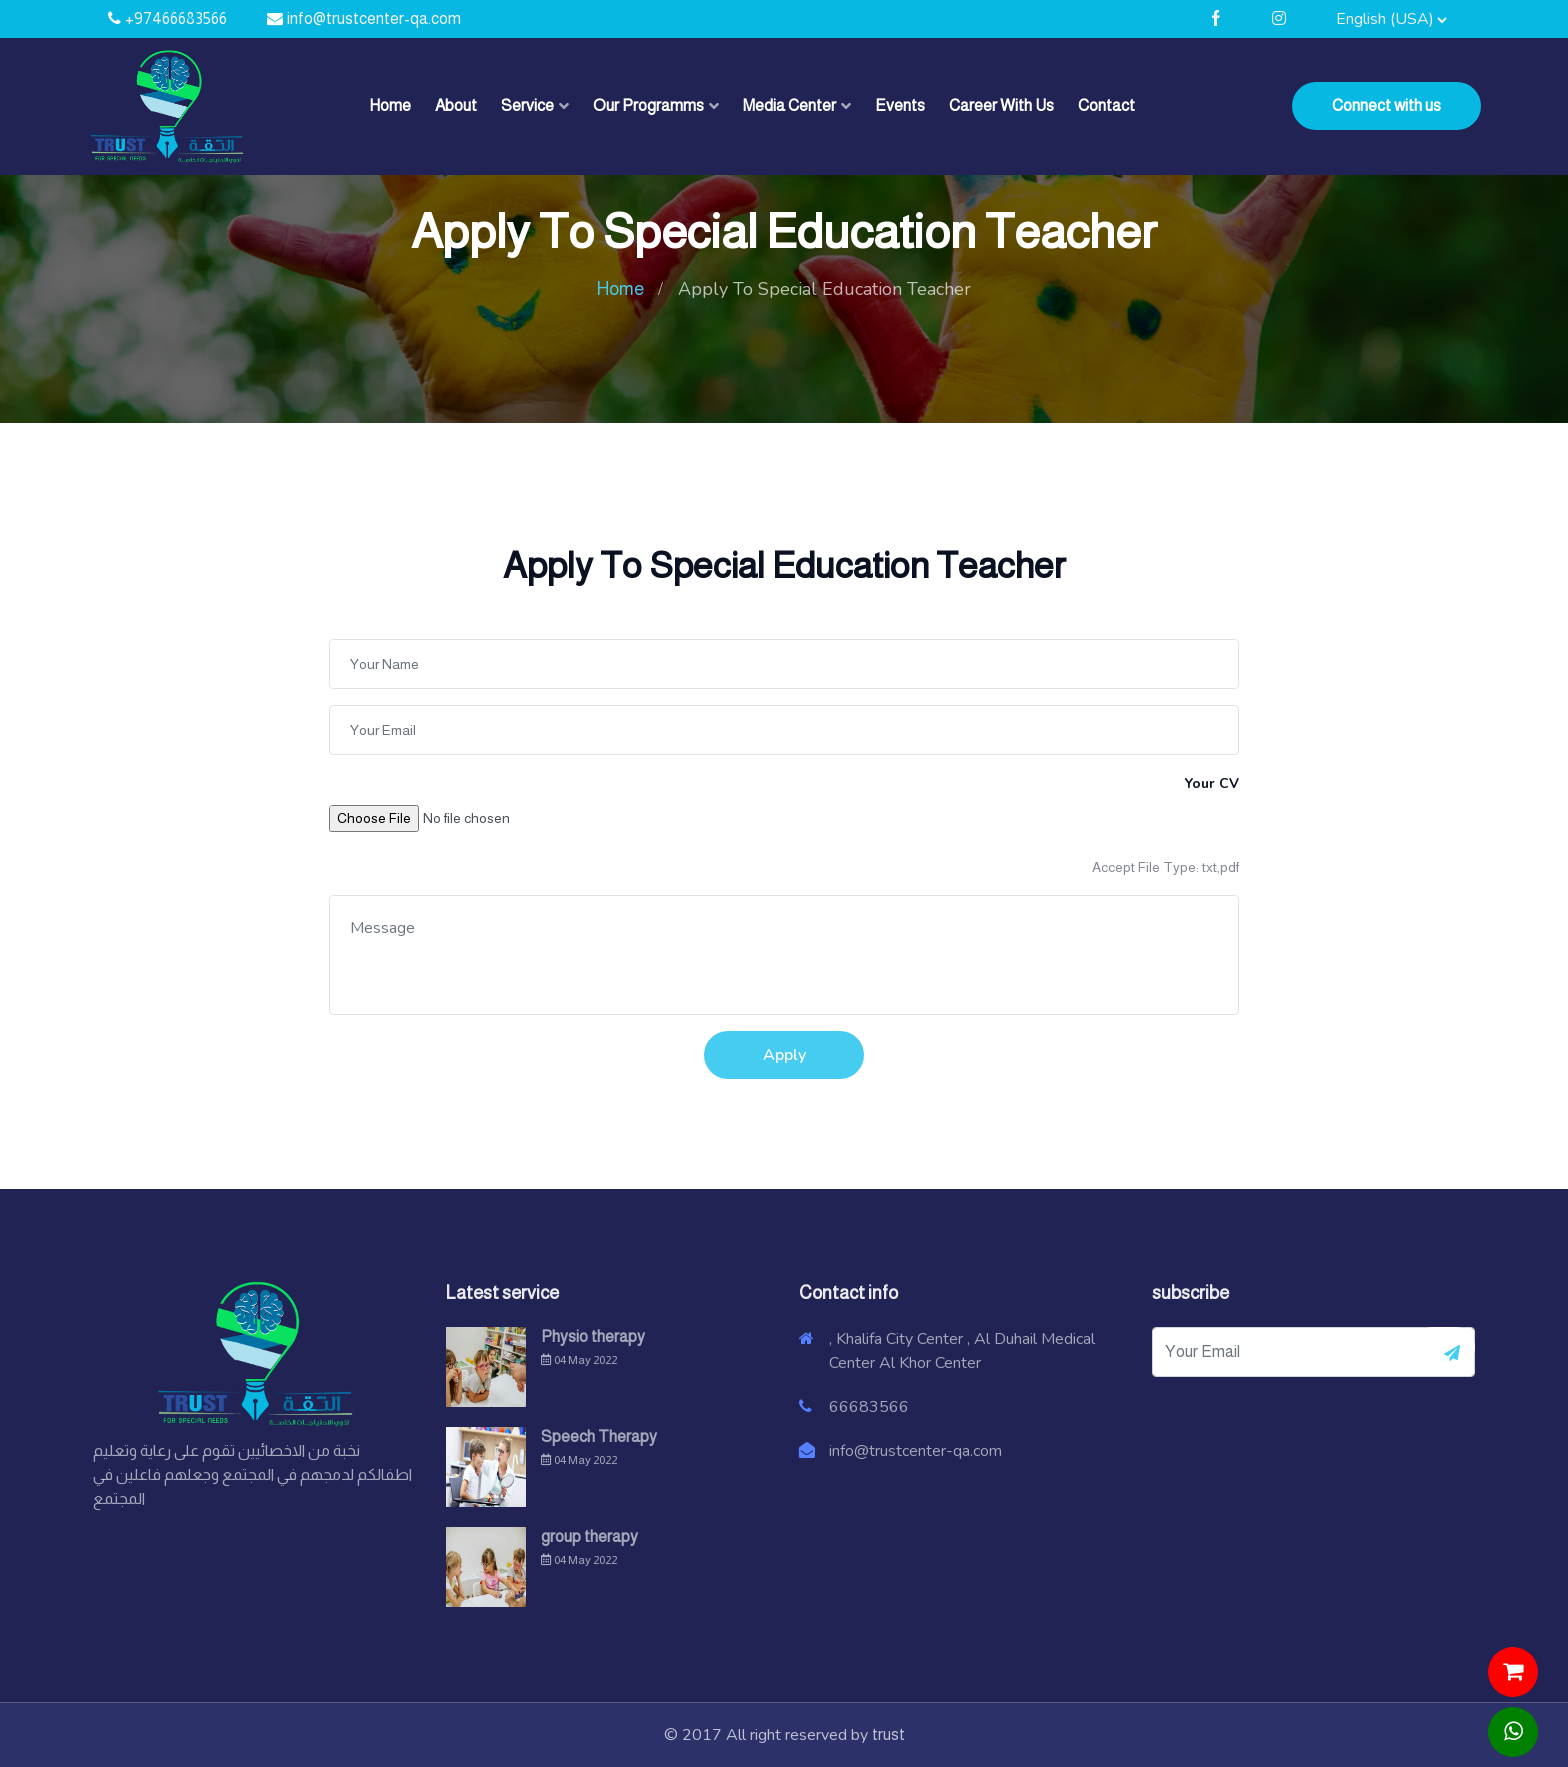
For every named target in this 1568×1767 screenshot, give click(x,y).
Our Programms (648, 105)
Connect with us (1386, 105)
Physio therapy (593, 1336)
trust (888, 1734)
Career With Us (1001, 105)
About (456, 105)
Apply (784, 1055)
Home (390, 105)
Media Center (789, 105)
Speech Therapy (599, 1436)
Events (900, 105)
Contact (1106, 105)
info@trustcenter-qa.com (374, 18)
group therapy (589, 1536)
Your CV (1212, 783)
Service (527, 105)
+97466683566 (176, 18)
